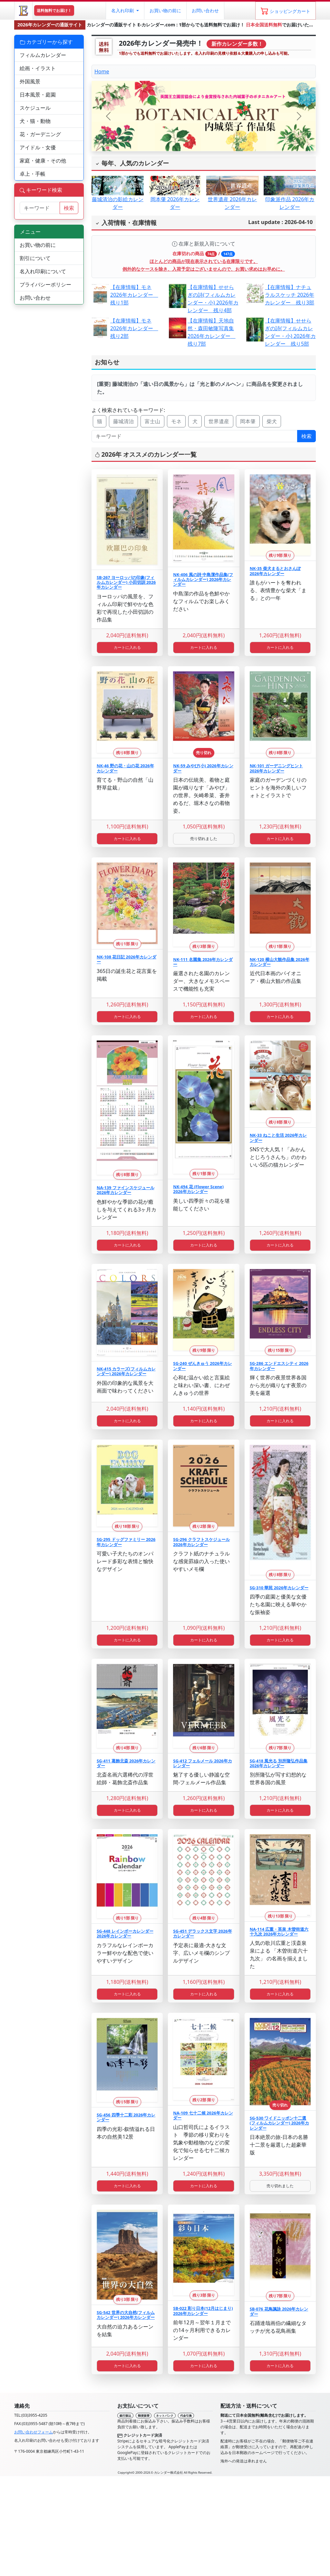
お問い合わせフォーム (33, 2432)
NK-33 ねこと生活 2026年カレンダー (278, 1137)
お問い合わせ (205, 10)
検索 (306, 436)
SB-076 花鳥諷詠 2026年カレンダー (279, 2311)
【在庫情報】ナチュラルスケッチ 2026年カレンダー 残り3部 (289, 295)
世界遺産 (219, 421)
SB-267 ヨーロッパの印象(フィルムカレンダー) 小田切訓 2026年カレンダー (126, 582)
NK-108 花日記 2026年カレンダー (126, 959)
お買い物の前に (38, 244)
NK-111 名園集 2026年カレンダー (203, 962)
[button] (125, 11)
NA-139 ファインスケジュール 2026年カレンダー (125, 1190)
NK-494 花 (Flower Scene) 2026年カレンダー (198, 1189)
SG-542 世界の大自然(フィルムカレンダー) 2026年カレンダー (126, 2315)
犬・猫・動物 (35, 121)
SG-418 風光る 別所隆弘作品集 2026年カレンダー (278, 1763)
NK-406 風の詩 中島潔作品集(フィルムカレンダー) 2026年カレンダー (203, 579)
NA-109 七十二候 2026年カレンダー (203, 2115)
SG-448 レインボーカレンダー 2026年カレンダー (125, 1933)
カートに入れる (127, 647)
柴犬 (272, 421)
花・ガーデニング (40, 134)
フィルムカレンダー (43, 55)
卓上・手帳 (32, 173)
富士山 (152, 421)
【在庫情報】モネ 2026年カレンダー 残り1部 (134, 295)
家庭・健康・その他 (43, 160)
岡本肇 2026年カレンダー (175, 196)
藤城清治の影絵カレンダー (118, 196)
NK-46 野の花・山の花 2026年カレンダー (125, 768)
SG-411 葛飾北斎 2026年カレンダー (126, 1763)
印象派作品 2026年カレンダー (290, 196)
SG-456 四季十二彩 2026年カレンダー (126, 2117)
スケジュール (35, 107)
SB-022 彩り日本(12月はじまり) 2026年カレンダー (203, 2310)
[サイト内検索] (40, 208)
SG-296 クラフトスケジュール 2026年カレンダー (201, 1541)
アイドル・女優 (38, 147)
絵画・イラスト (38, 68)
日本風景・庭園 (38, 94)
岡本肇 (248, 421)
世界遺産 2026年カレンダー (232, 196)
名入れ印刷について (43, 271)
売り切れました (203, 838)
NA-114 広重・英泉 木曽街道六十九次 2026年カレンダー (279, 1931)
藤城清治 (123, 421)
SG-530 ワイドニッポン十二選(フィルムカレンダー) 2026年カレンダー (279, 2123)
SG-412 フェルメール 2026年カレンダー (202, 1763)
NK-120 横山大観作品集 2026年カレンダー (279, 962)
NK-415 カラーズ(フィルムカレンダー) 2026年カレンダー (126, 1371)
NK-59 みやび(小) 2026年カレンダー (203, 768)
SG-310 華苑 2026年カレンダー (279, 1588)
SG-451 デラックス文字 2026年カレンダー (202, 1933)
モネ (176, 421)
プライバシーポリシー (45, 284)
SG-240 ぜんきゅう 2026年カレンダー (202, 1365)
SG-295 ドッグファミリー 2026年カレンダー (126, 1541)
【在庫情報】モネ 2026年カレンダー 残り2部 (134, 328)
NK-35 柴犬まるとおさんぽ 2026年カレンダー (275, 570)
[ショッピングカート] (285, 11)
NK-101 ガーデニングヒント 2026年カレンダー (276, 768)
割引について (35, 258)
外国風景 (30, 81)
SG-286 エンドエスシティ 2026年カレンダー (279, 1365)
